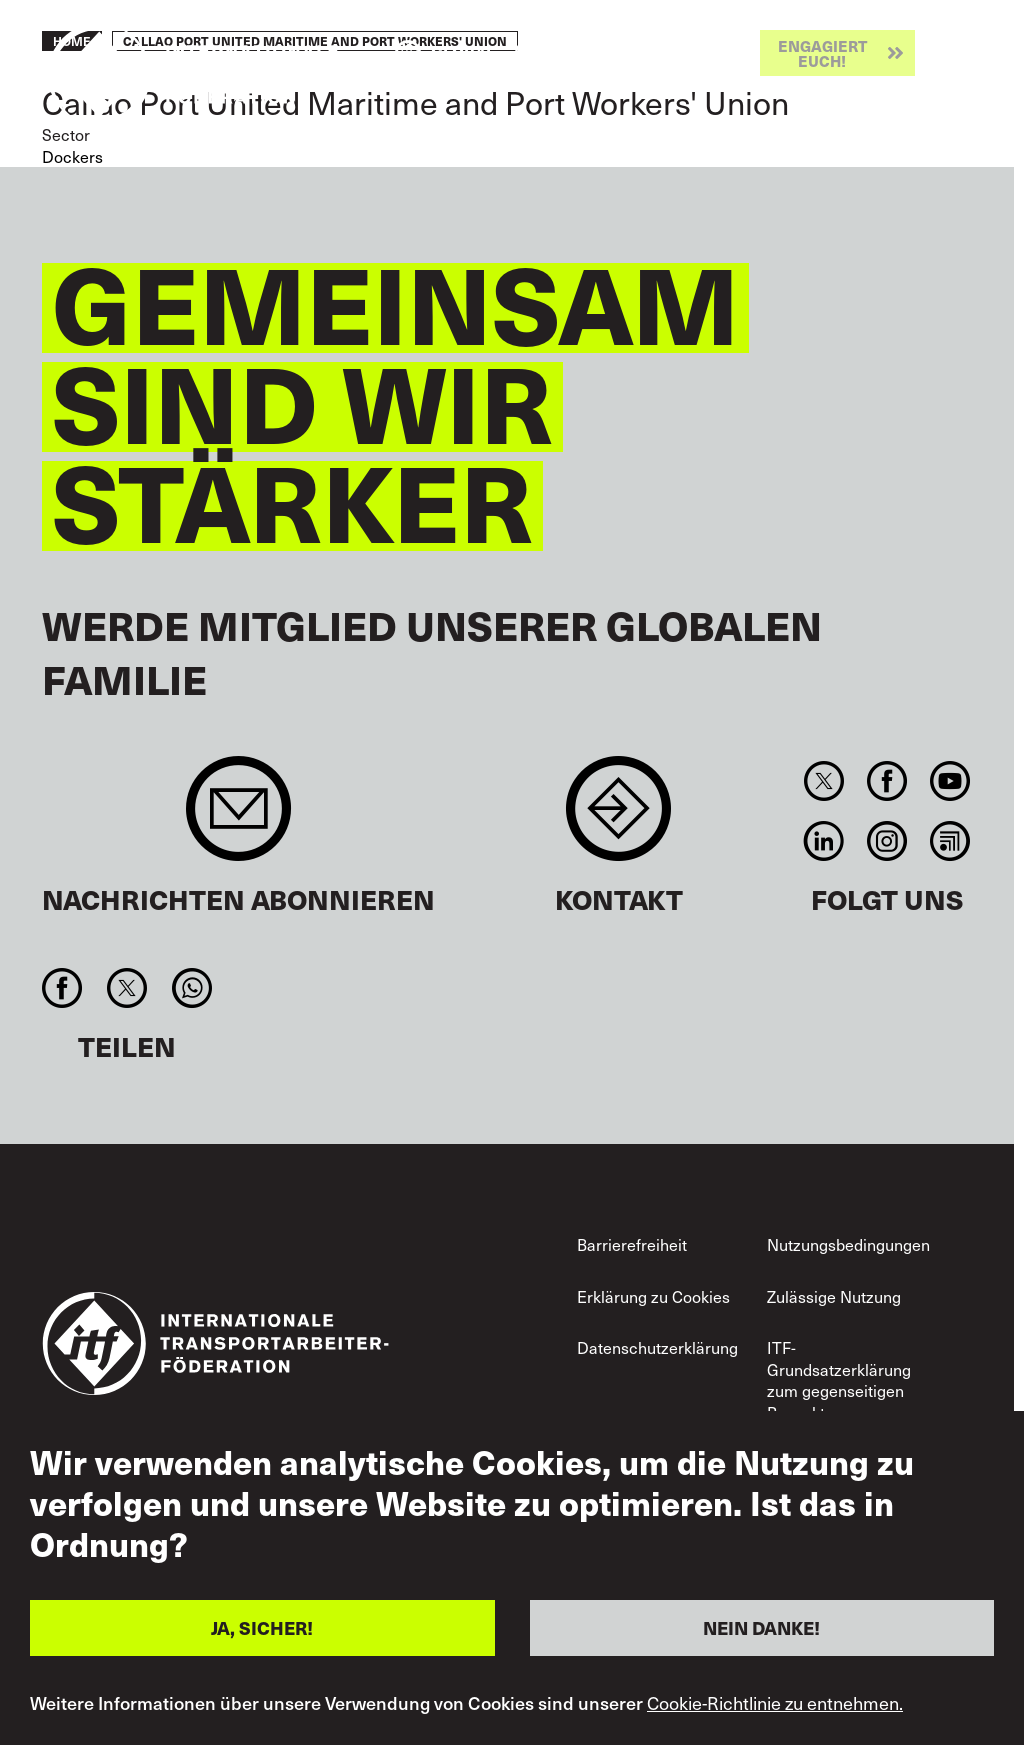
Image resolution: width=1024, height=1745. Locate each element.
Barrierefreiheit (632, 1244)
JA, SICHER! (262, 1627)
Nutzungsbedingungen (848, 1244)
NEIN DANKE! (761, 1627)
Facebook (886, 781)
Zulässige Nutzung (834, 1296)
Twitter (823, 781)
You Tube (950, 781)
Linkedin (823, 841)
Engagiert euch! (822, 53)
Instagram (886, 841)
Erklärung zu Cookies (653, 1296)
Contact (618, 818)
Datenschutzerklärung (657, 1347)
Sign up (238, 818)
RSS (950, 841)
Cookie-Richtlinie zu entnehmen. (775, 1703)
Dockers (72, 156)
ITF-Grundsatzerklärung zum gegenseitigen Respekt (839, 1380)
